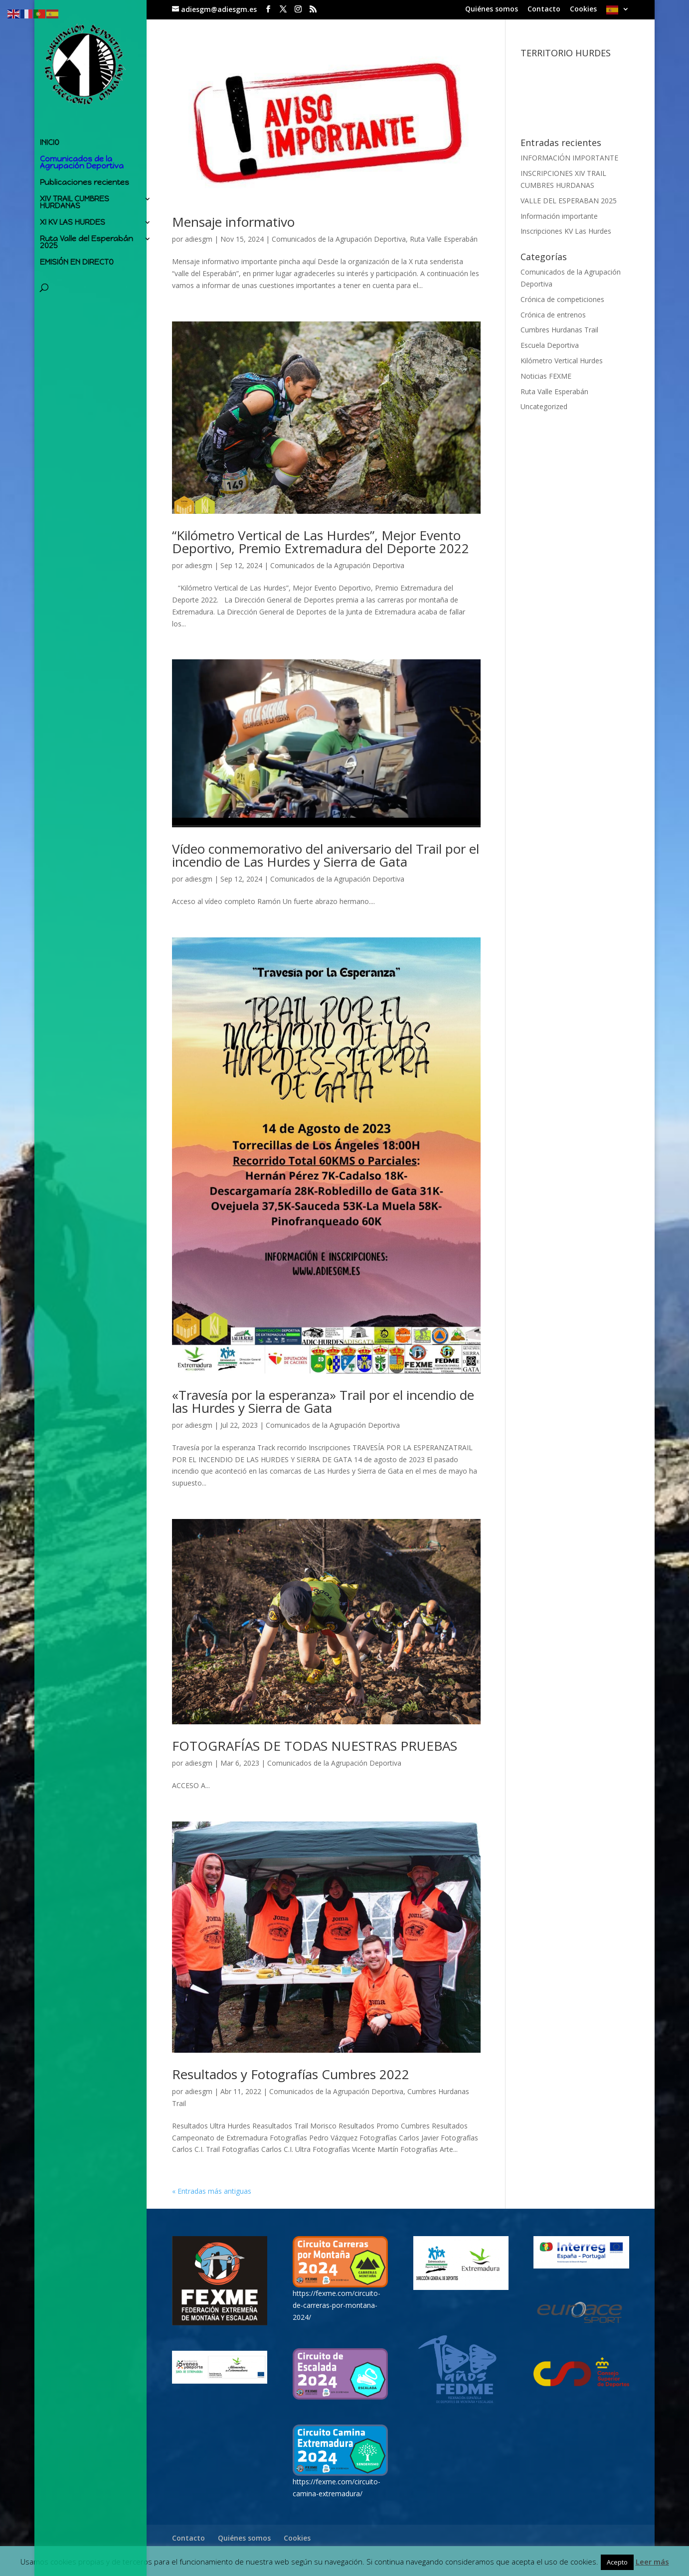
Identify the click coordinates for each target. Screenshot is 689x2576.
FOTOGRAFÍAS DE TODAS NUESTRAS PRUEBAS (314, 1746)
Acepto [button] (617, 2562)
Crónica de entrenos (553, 314)
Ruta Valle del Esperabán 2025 (86, 240)
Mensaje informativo (233, 222)
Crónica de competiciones (562, 299)
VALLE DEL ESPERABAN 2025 (568, 200)
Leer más (652, 2562)
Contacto (543, 9)
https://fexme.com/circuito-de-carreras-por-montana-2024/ (336, 2305)
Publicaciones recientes (84, 180)
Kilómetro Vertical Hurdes (561, 360)
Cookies (583, 9)
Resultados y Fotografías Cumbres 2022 (290, 2074)
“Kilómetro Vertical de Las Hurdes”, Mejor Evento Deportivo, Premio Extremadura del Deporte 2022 (320, 541)
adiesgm (198, 239)
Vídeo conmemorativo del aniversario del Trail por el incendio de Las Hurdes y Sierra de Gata (325, 855)
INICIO (49, 141)
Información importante (559, 216)
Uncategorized (543, 406)
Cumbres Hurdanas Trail (559, 329)
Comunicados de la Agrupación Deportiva (82, 160)
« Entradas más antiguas (211, 2191)
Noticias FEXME (545, 376)
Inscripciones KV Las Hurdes (565, 231)
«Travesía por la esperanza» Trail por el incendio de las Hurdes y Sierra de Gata (323, 1401)
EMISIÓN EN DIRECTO (77, 260)
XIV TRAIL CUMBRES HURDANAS (74, 200)
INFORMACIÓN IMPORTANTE (569, 157)
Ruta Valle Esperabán (444, 239)
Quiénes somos (491, 9)
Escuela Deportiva (549, 345)
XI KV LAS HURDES (72, 220)
